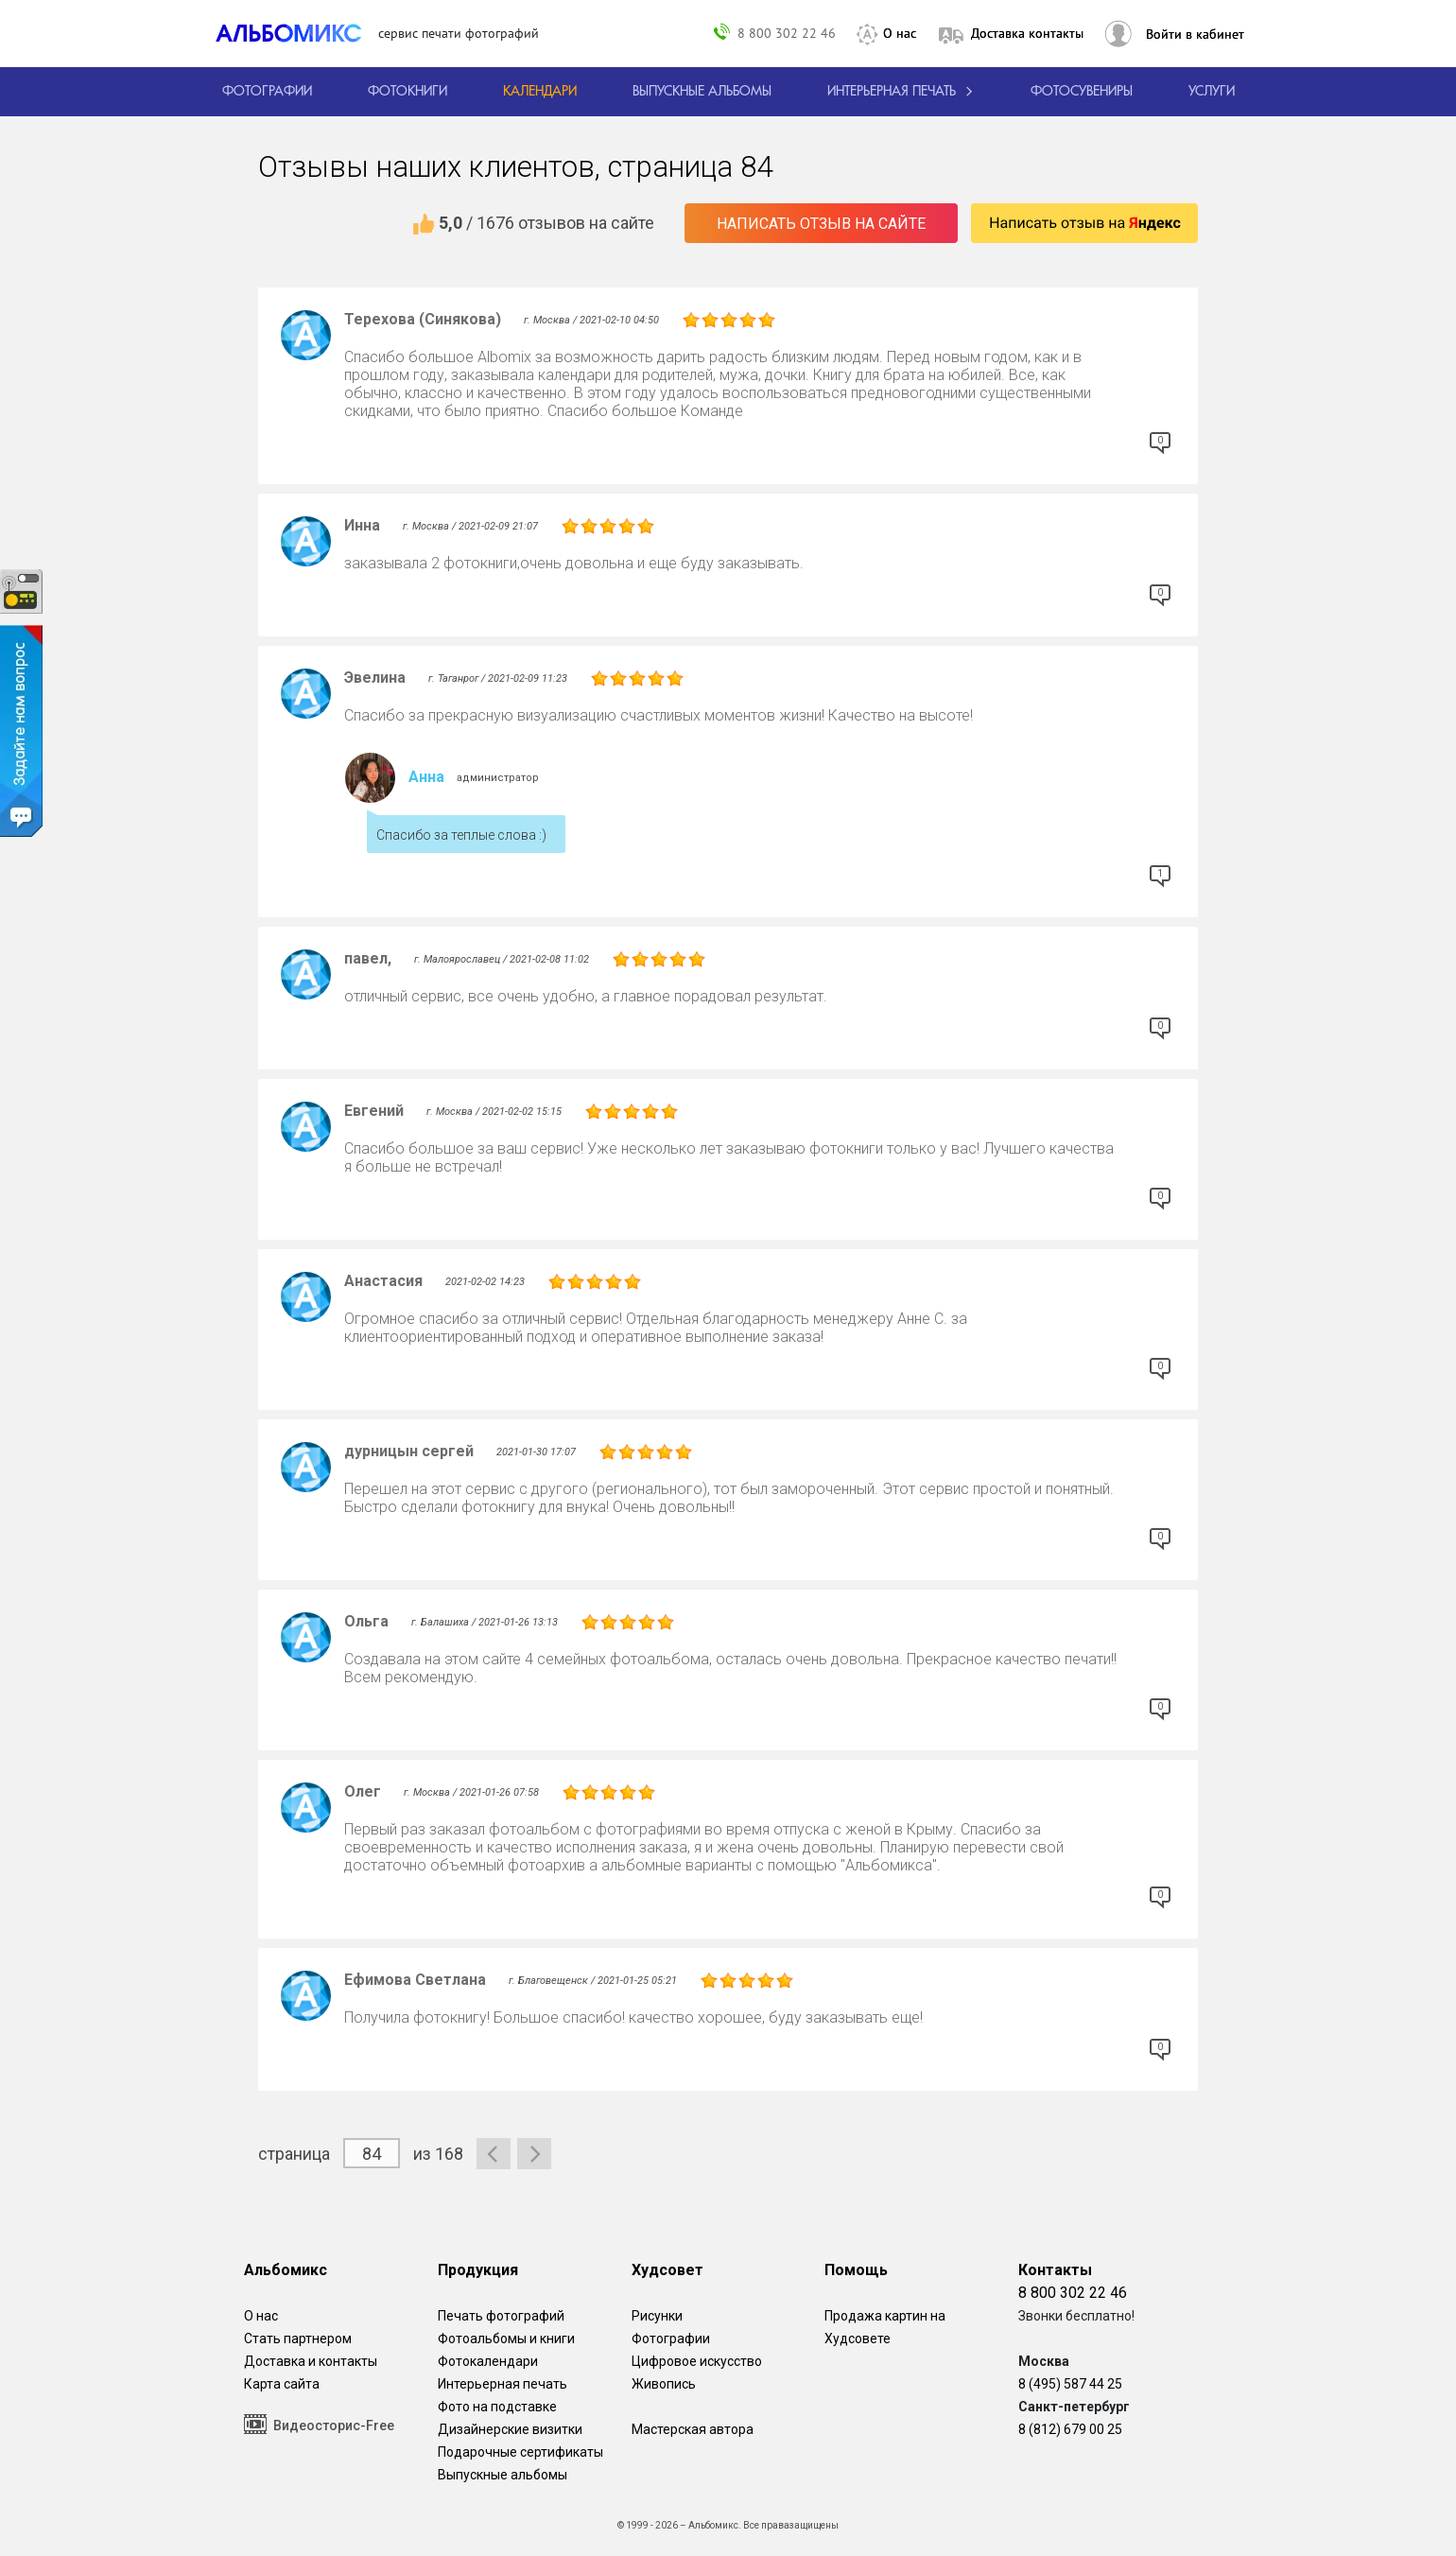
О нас (899, 33)
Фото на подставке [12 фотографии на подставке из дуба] (497, 2406)
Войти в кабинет (1195, 34)
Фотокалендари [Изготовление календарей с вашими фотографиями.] (488, 2361)
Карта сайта (282, 2383)
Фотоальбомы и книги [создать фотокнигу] (506, 2338)
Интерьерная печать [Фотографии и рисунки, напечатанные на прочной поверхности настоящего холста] (502, 2383)
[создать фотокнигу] (407, 91)
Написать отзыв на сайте (821, 224)
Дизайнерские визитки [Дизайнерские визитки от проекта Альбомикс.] (510, 2429)
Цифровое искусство (697, 2361)
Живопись (664, 2383)
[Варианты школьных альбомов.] (702, 91)
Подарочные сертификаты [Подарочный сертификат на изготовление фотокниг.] (520, 2452)
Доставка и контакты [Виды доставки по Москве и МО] (310, 2361)
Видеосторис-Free (319, 2424)
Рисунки (657, 2315)
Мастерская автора (693, 2429)
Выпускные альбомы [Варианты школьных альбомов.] (502, 2474)
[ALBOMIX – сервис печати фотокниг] (297, 33)
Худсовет (667, 2270)
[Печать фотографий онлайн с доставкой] (267, 91)
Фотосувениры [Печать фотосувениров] (1082, 91)
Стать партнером (298, 2338)
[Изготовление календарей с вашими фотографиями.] (540, 91)
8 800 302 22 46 (786, 33)
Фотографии (671, 2338)
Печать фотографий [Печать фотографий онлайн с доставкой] (501, 2315)
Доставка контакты (1027, 33)
